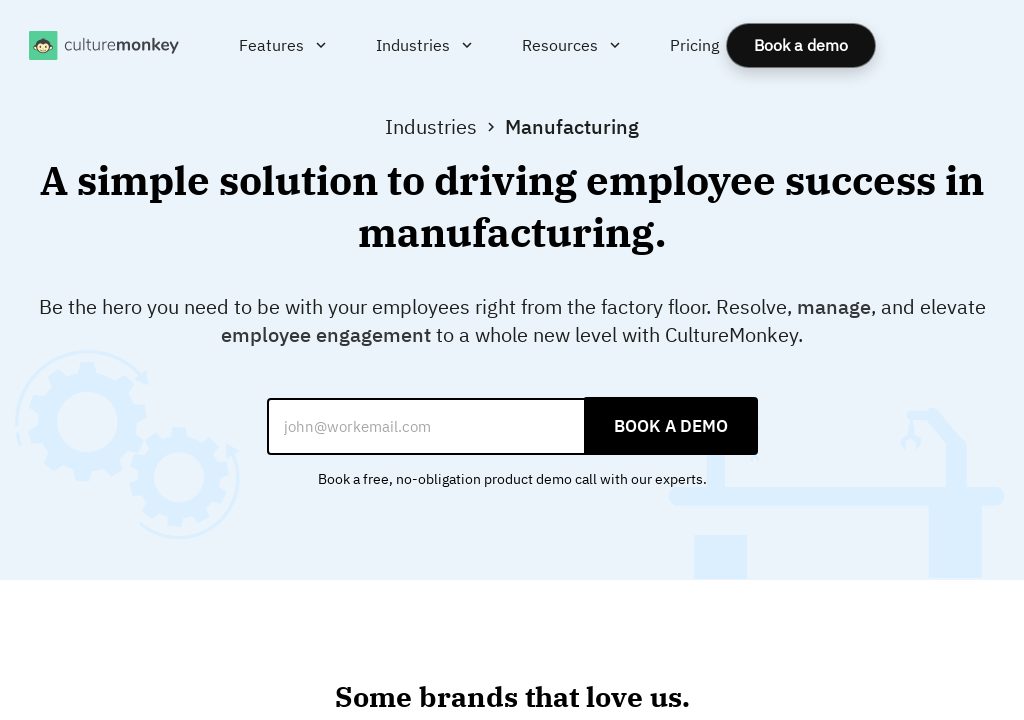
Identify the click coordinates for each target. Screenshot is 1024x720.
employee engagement (326, 334)
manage (834, 306)
